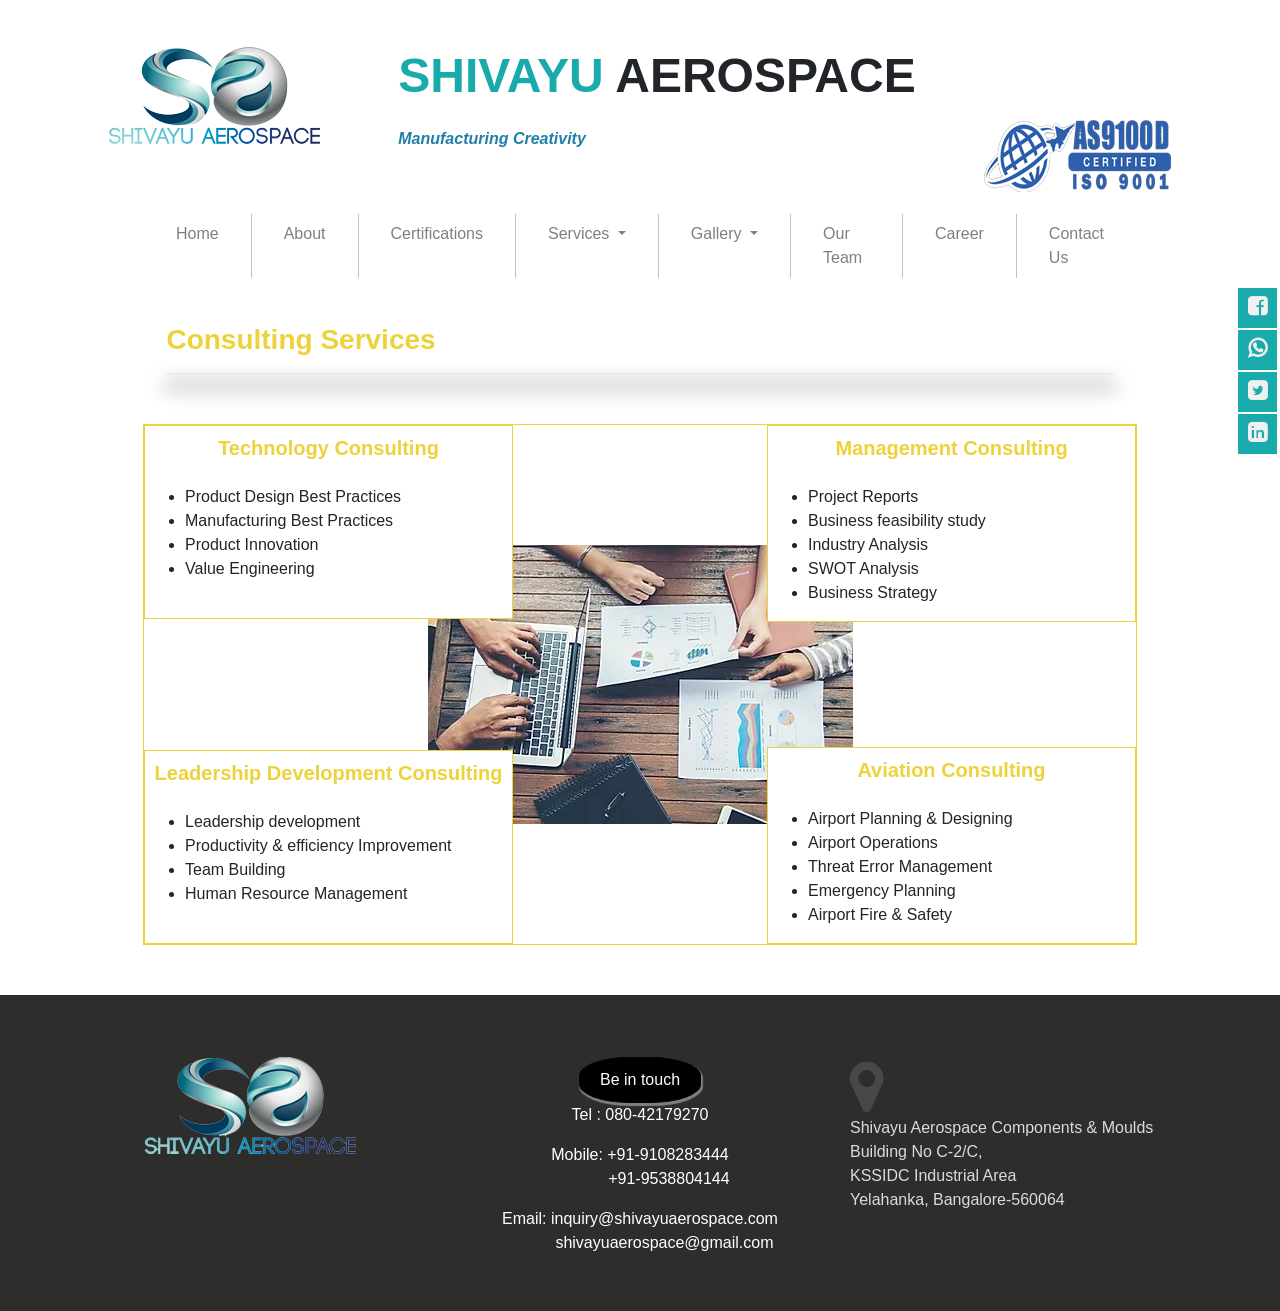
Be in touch (640, 1079)
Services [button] (581, 233)
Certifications (437, 233)
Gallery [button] (718, 233)
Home (197, 233)
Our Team (842, 245)
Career (959, 233)
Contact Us (1076, 245)
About (305, 233)
